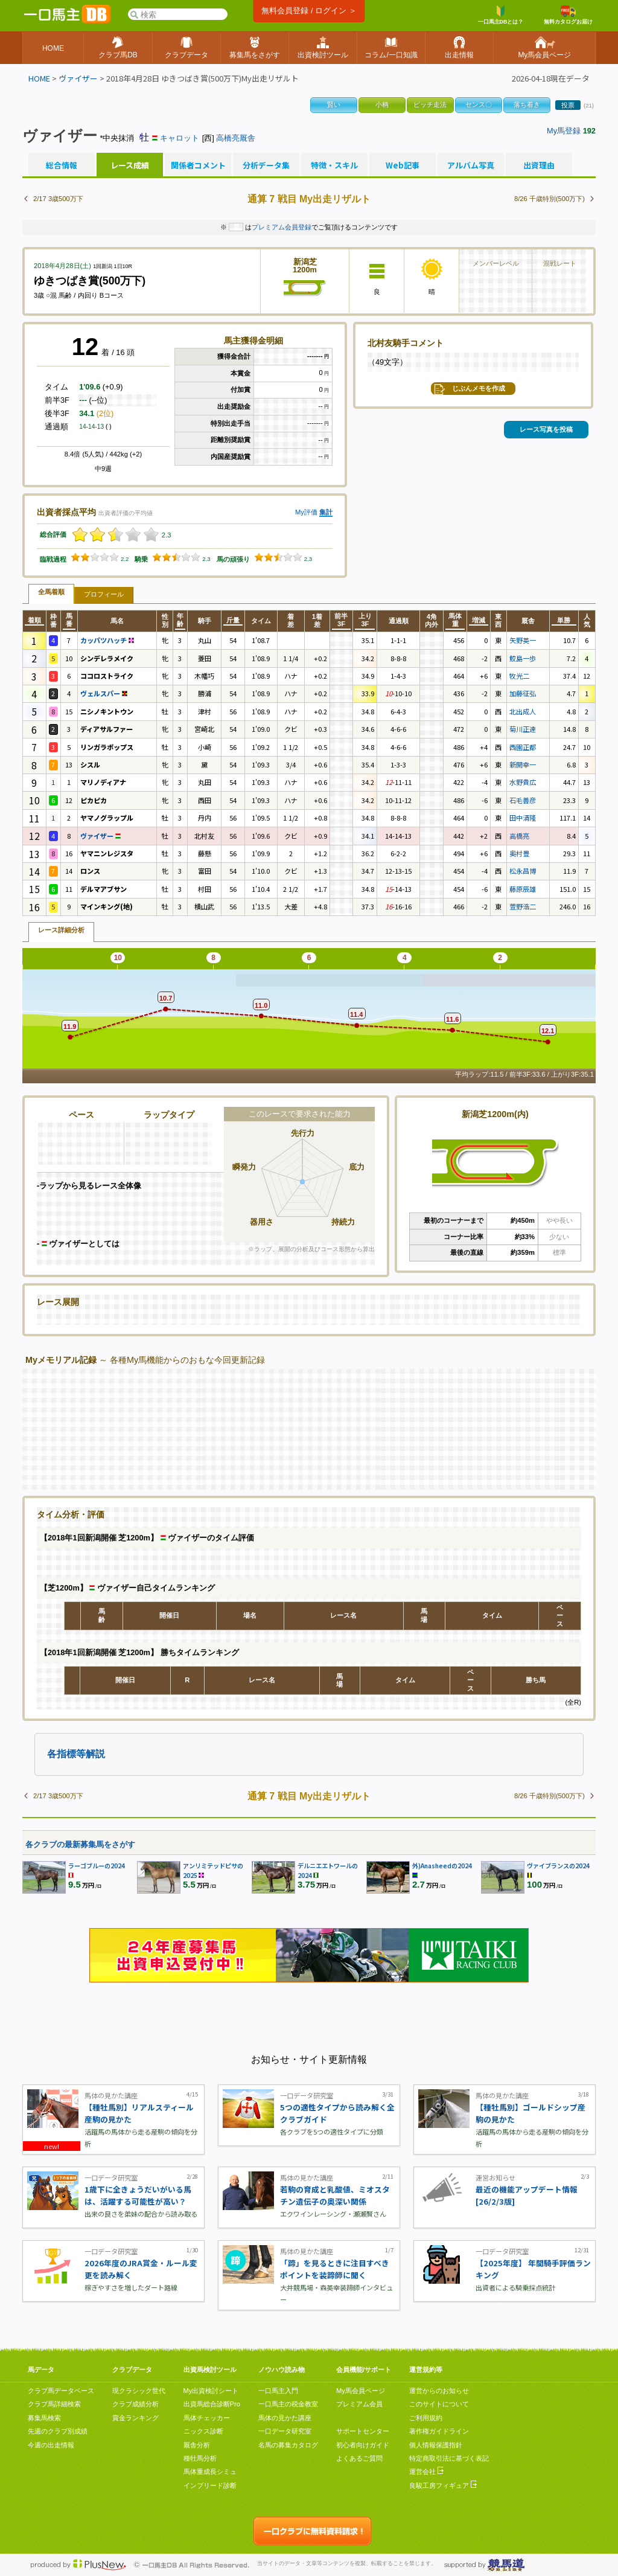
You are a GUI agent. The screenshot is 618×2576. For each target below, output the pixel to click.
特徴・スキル (334, 165)
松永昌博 (522, 871)
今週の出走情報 (51, 2445)
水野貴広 (522, 782)
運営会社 (426, 2471)
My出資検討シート (211, 2390)
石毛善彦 (522, 800)
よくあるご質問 (359, 2458)
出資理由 (539, 165)
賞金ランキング (135, 2417)
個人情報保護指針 (435, 2445)
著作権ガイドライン (439, 2431)
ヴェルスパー (103, 693)
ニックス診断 (203, 2431)
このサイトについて (439, 2404)
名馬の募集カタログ (288, 2445)
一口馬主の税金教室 (288, 2404)
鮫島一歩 (522, 658)
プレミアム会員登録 (281, 227)
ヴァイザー (78, 78)
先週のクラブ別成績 (58, 2431)
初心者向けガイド (362, 2445)
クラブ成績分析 (135, 2404)
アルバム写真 (470, 165)
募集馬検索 (44, 2417)
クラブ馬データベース (61, 2390)
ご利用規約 (425, 2417)
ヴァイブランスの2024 (558, 1865)
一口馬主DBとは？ (501, 15)
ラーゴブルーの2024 (96, 1865)
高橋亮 (519, 836)
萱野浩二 (522, 906)
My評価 (306, 512)
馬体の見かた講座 (284, 2417)
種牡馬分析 (200, 2458)
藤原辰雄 (522, 889)
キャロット (179, 138)
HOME (39, 78)
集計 (326, 512)
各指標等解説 (76, 1754)
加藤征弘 (522, 693)
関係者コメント (198, 165)
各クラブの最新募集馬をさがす (80, 1844)
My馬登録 (564, 130)
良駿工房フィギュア (443, 2485)
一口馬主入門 (278, 2390)
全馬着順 (51, 591)
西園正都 (522, 747)
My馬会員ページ (360, 2390)
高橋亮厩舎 (235, 138)
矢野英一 (522, 640)
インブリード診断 (210, 2485)
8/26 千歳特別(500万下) (549, 198)
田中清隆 (522, 817)
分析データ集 (266, 165)
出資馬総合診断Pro (211, 2404)
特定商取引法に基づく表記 (449, 2458)
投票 (568, 105)
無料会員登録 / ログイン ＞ (308, 10)
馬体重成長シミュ (210, 2471)
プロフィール (104, 594)
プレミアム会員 (359, 2404)
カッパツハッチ (107, 640)
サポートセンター (362, 2431)
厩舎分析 (196, 2445)
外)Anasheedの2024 (442, 1865)
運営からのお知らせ (439, 2390)
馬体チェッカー (206, 2417)
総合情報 (61, 165)
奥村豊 (519, 853)
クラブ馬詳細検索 (54, 2404)
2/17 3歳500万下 (58, 198)
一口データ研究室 (284, 2431)
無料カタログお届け (568, 15)
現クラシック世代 (138, 2390)
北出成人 (522, 711)
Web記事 (402, 165)
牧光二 (519, 676)
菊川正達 (522, 729)
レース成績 (129, 165)
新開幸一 (522, 764)
